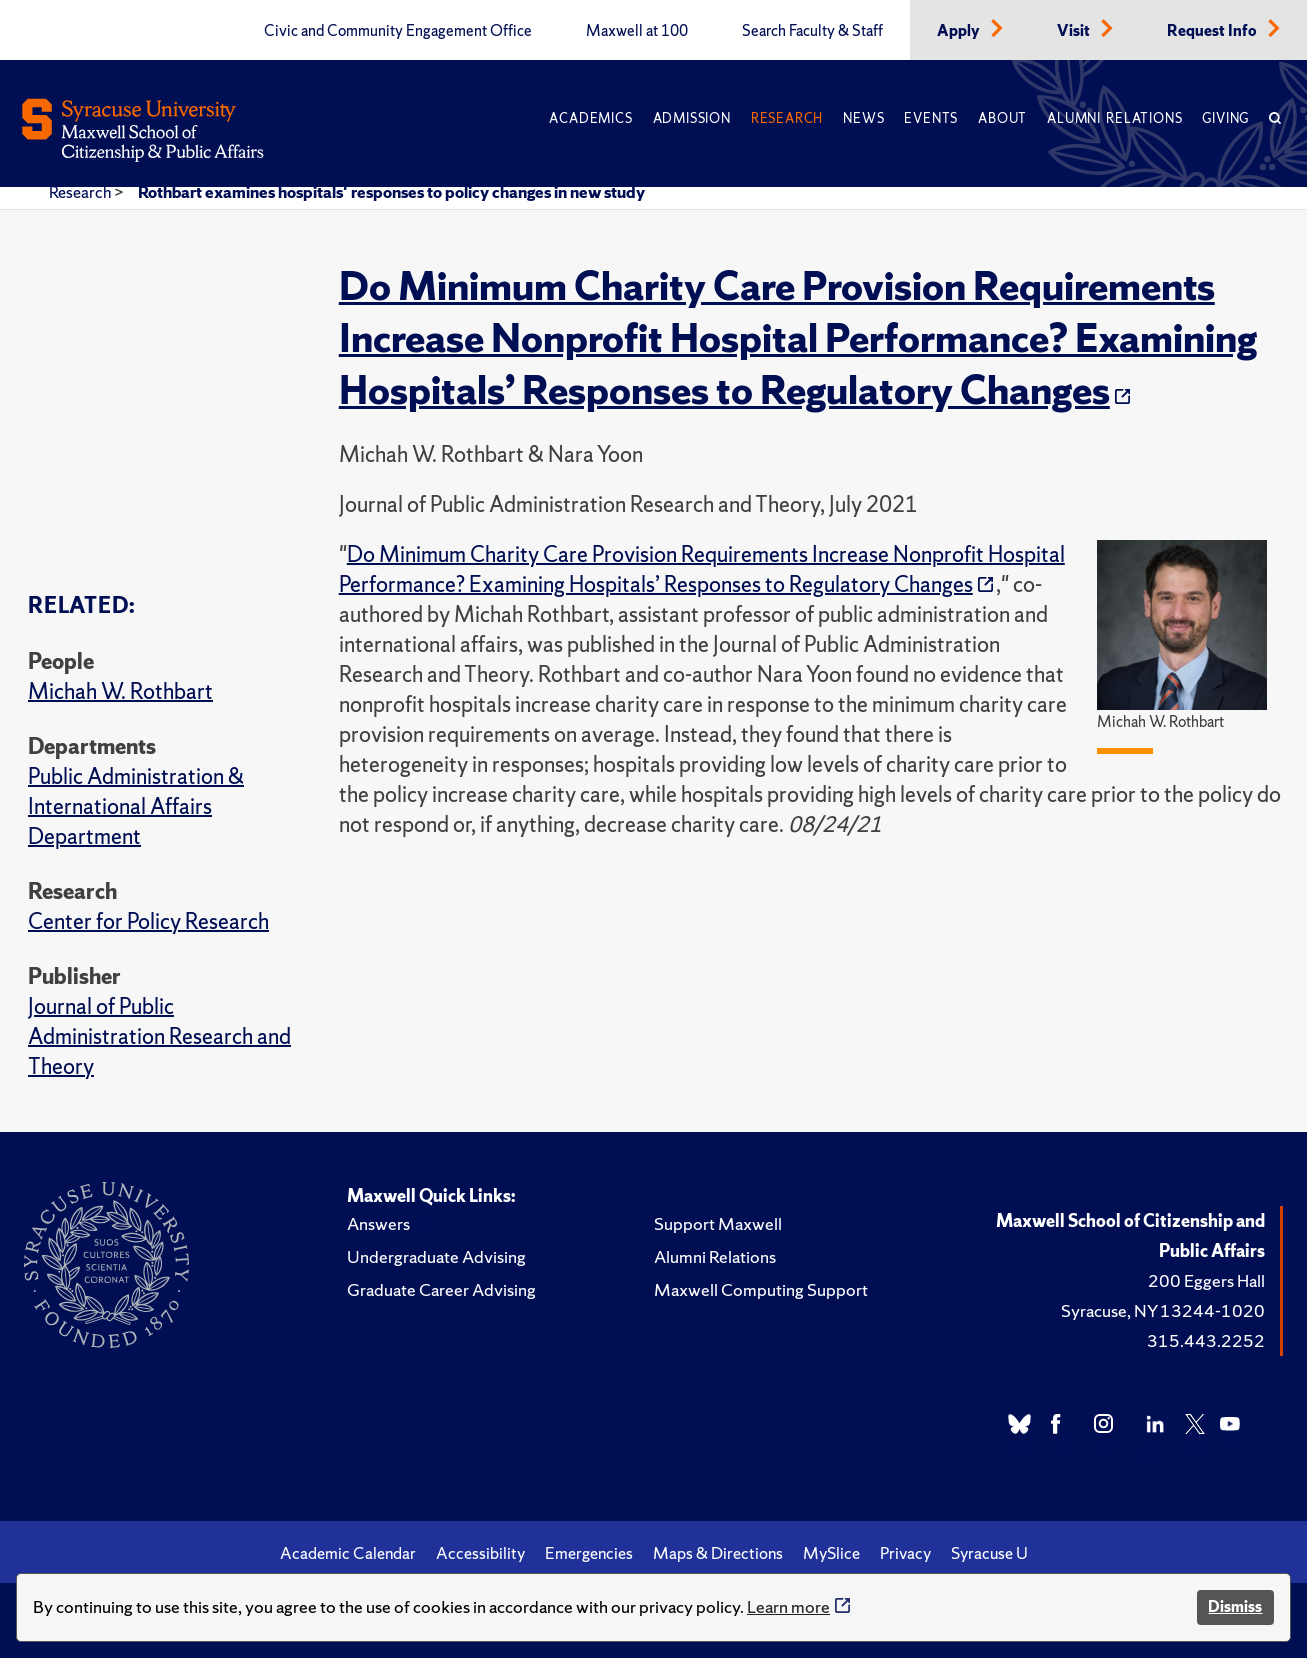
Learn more (788, 1606)
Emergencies (589, 1553)
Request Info (1213, 31)
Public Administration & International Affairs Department (136, 806)
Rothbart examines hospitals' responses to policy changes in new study (391, 192)
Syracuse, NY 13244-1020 (1163, 1310)
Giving (1225, 118)
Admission (692, 118)
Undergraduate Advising (436, 1256)
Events (931, 118)
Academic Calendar (348, 1553)
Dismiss (1235, 1606)
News (863, 118)
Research (787, 118)
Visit (1075, 31)
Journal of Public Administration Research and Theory (159, 1036)
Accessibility (480, 1553)
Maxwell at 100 (637, 31)
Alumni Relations (1114, 118)
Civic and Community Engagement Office (398, 31)
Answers (378, 1223)
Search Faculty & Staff (812, 31)
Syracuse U (989, 1553)
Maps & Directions (718, 1553)
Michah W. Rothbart (120, 691)
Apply (960, 31)
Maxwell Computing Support (761, 1289)
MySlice (831, 1553)
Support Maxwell (718, 1223)
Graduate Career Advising (441, 1289)
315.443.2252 (1206, 1340)
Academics (590, 118)
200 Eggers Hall (1206, 1280)
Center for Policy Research (148, 921)
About (1002, 118)
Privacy (905, 1553)
